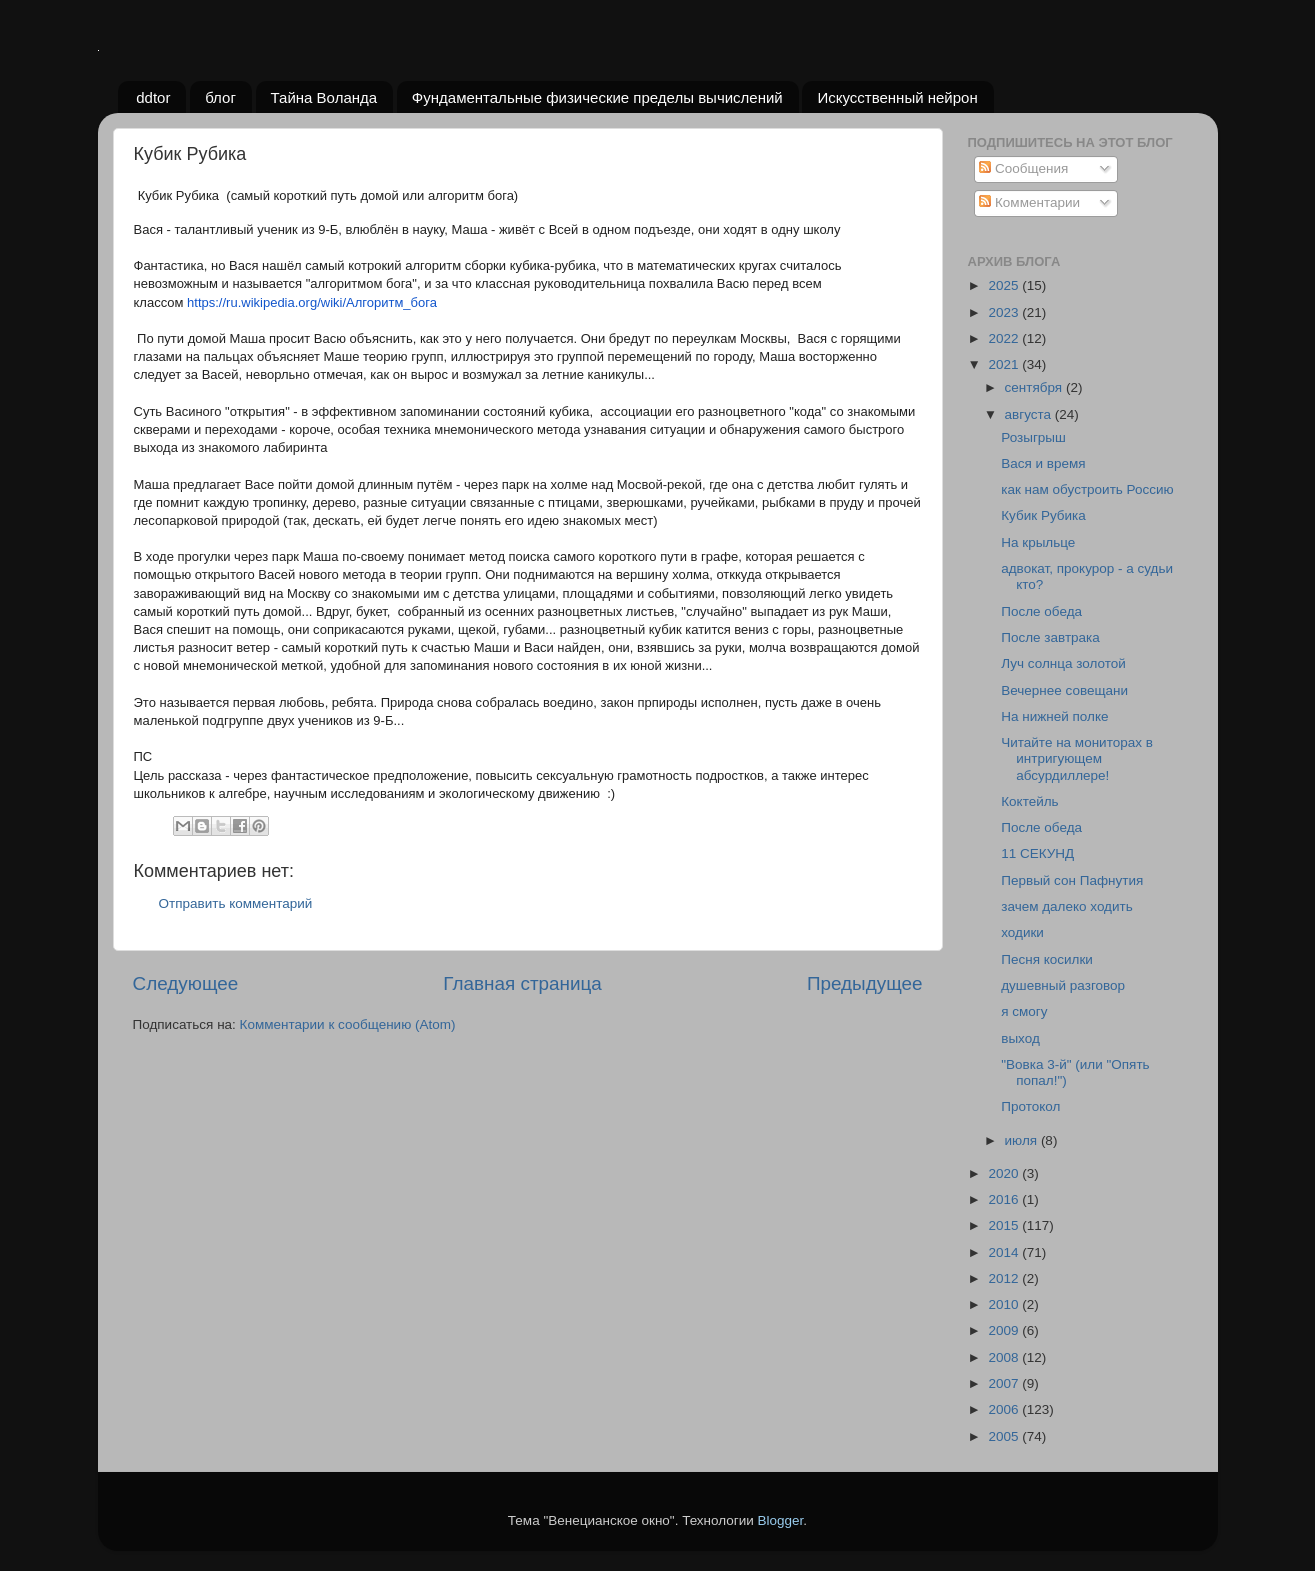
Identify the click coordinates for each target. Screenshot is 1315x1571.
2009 (1005, 1330)
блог (220, 97)
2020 (1005, 1173)
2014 (1005, 1252)
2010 (1005, 1304)
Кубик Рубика (1043, 515)
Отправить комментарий (236, 903)
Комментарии (1029, 202)
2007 (1005, 1383)
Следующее (186, 983)
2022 (1005, 338)
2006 (1005, 1409)
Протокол (1030, 1106)
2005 (1005, 1436)
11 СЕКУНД (1037, 853)
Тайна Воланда (324, 97)
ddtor (153, 97)
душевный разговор (1063, 985)
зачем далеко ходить (1067, 906)
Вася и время (1043, 463)
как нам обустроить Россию (1087, 489)
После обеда (1041, 611)
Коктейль (1029, 801)
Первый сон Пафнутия (1072, 880)
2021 (1005, 364)
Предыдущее (865, 983)
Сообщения (1023, 168)
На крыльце (1038, 542)
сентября (1035, 387)
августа (1030, 414)
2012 (1005, 1278)
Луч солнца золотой (1063, 663)
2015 (1005, 1225)
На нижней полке (1054, 716)
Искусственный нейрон (897, 97)
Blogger (781, 1520)
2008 (1005, 1357)
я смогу (1024, 1011)
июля (1023, 1140)
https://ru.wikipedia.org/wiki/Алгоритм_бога (312, 302)
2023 (1005, 312)
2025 (1005, 285)
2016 (1005, 1199)
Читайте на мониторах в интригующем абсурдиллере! (1077, 758)
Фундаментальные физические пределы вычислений (597, 97)
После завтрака (1050, 637)
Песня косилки (1047, 959)
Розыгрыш (1033, 437)
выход (1020, 1038)
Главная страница (522, 983)
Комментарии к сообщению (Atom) (348, 1024)
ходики (1022, 932)
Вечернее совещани (1064, 690)
